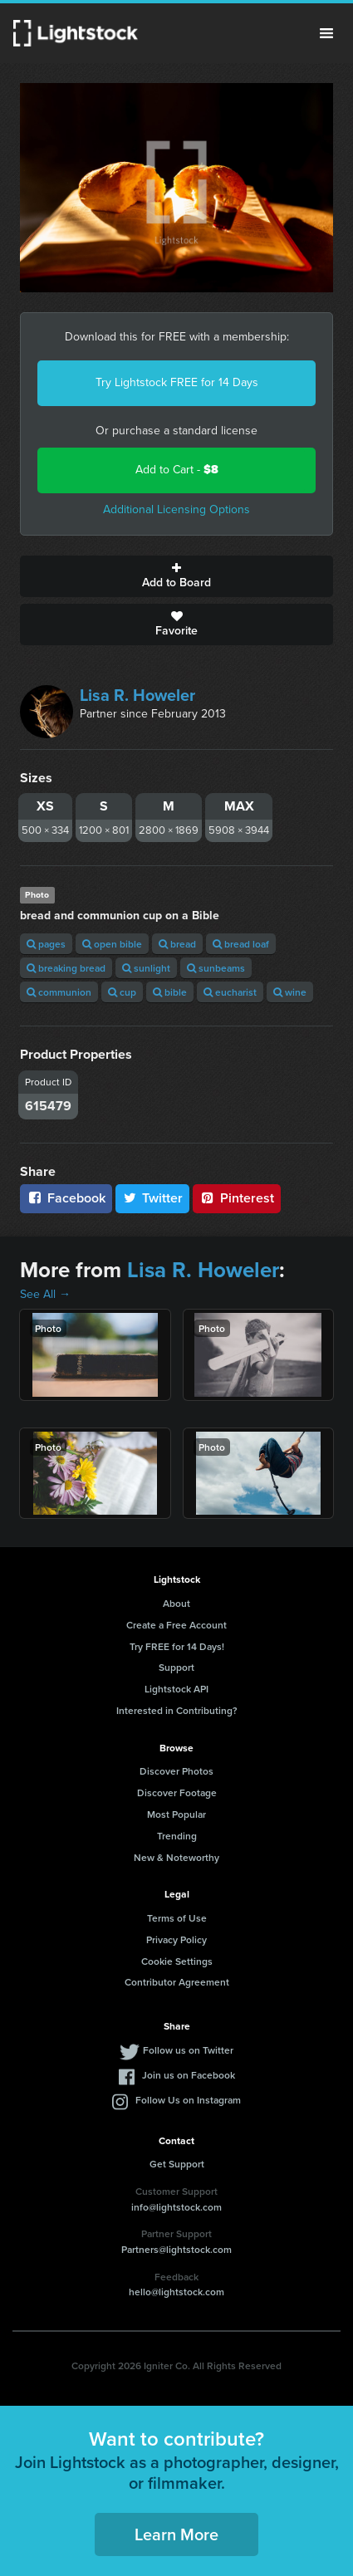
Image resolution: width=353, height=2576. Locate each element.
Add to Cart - (176, 469)
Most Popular (176, 1814)
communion (59, 992)
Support (176, 1667)
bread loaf (241, 944)
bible (170, 992)
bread (177, 944)
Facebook (66, 1197)
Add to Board (176, 576)
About (176, 1603)
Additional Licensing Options (176, 509)
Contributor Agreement (177, 1982)
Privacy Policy (176, 1939)
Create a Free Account (176, 1625)
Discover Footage (177, 1792)
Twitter (153, 1197)
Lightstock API (176, 1689)
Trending (177, 1836)
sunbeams (216, 968)
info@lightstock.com (176, 2207)
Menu (326, 33)
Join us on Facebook (188, 2075)
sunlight (146, 968)
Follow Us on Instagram (188, 2100)
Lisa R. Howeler (137, 695)
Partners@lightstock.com (176, 2249)
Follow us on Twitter (188, 2050)
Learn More (176, 2534)
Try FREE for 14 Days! (177, 1646)
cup (122, 992)
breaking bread (66, 968)
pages (46, 944)
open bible (112, 944)
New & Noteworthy (176, 1857)
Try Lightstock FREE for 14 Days (177, 382)
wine (289, 992)
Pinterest (236, 1197)
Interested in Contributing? (177, 1710)
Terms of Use (177, 1918)
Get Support (177, 2164)
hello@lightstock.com (176, 2292)
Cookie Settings (177, 1961)
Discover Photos (176, 1771)
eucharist (230, 992)
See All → (45, 1294)
